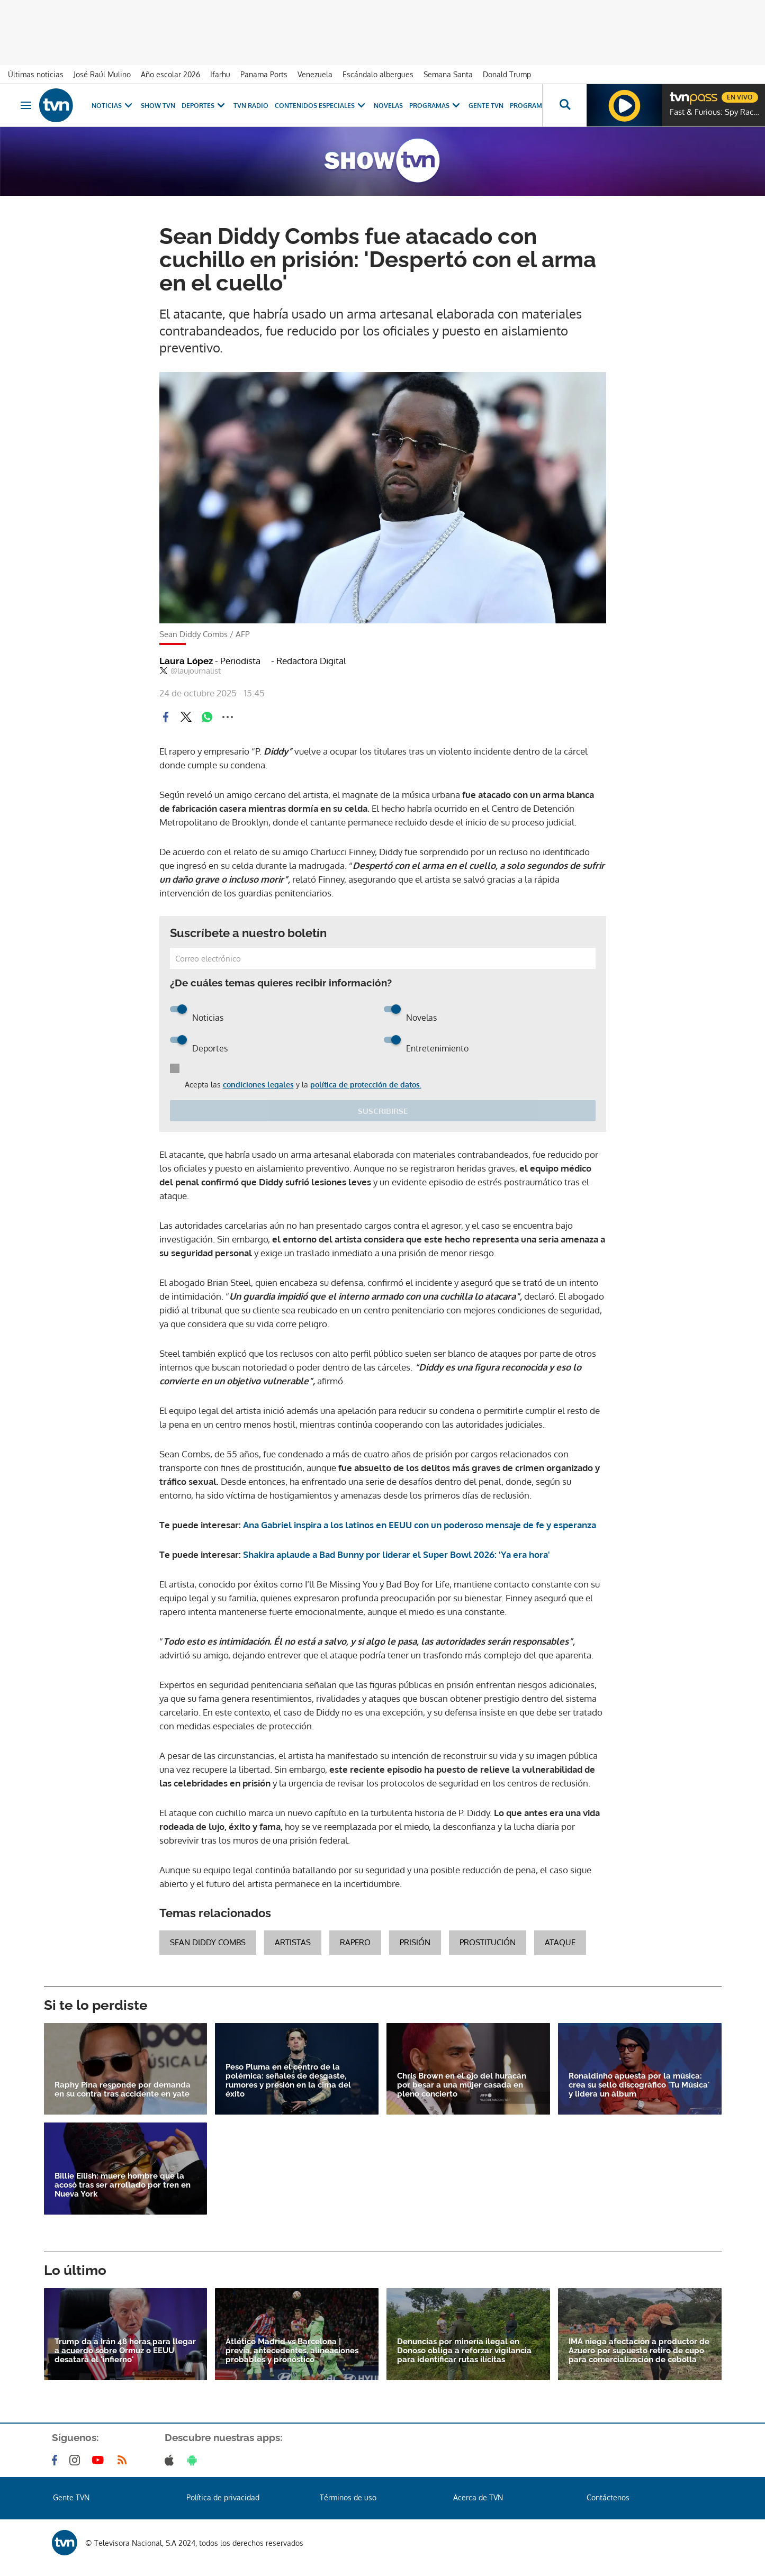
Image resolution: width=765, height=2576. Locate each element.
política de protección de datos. (365, 1084)
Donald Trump (507, 74)
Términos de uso (348, 2497)
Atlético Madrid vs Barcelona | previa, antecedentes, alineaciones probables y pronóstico (292, 2350)
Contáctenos (608, 2497)
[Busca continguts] (564, 105)
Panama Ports (263, 74)
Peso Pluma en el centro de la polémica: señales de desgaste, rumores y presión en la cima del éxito (288, 2081)
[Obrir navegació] (26, 105)
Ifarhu (220, 74)
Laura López (209, 661)
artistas (293, 1942)
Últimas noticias (36, 74)
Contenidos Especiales (321, 106)
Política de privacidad (222, 2497)
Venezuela (315, 74)
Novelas (388, 106)
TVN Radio (250, 106)
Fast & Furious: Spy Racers (715, 112)
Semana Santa (448, 74)
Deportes (204, 106)
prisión (415, 1942)
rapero (355, 1942)
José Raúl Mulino (102, 74)
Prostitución (488, 1942)
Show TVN (158, 106)
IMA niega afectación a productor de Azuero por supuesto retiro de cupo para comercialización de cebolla (639, 2350)
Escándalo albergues (378, 74)
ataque (560, 1942)
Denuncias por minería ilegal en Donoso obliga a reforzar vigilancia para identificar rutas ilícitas (464, 2350)
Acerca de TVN (478, 2497)
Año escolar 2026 (170, 74)
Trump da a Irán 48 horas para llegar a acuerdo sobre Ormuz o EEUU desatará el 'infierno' (125, 2350)
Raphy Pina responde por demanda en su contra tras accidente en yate (123, 2090)
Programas (435, 106)
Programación (536, 106)
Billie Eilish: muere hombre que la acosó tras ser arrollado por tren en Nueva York (123, 2185)
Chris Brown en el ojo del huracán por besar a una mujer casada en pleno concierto (461, 2085)
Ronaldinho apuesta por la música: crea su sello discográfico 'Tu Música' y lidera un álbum (639, 2085)
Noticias (113, 106)
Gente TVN (486, 106)
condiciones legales (258, 1084)
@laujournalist (190, 671)
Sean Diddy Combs (208, 1942)
